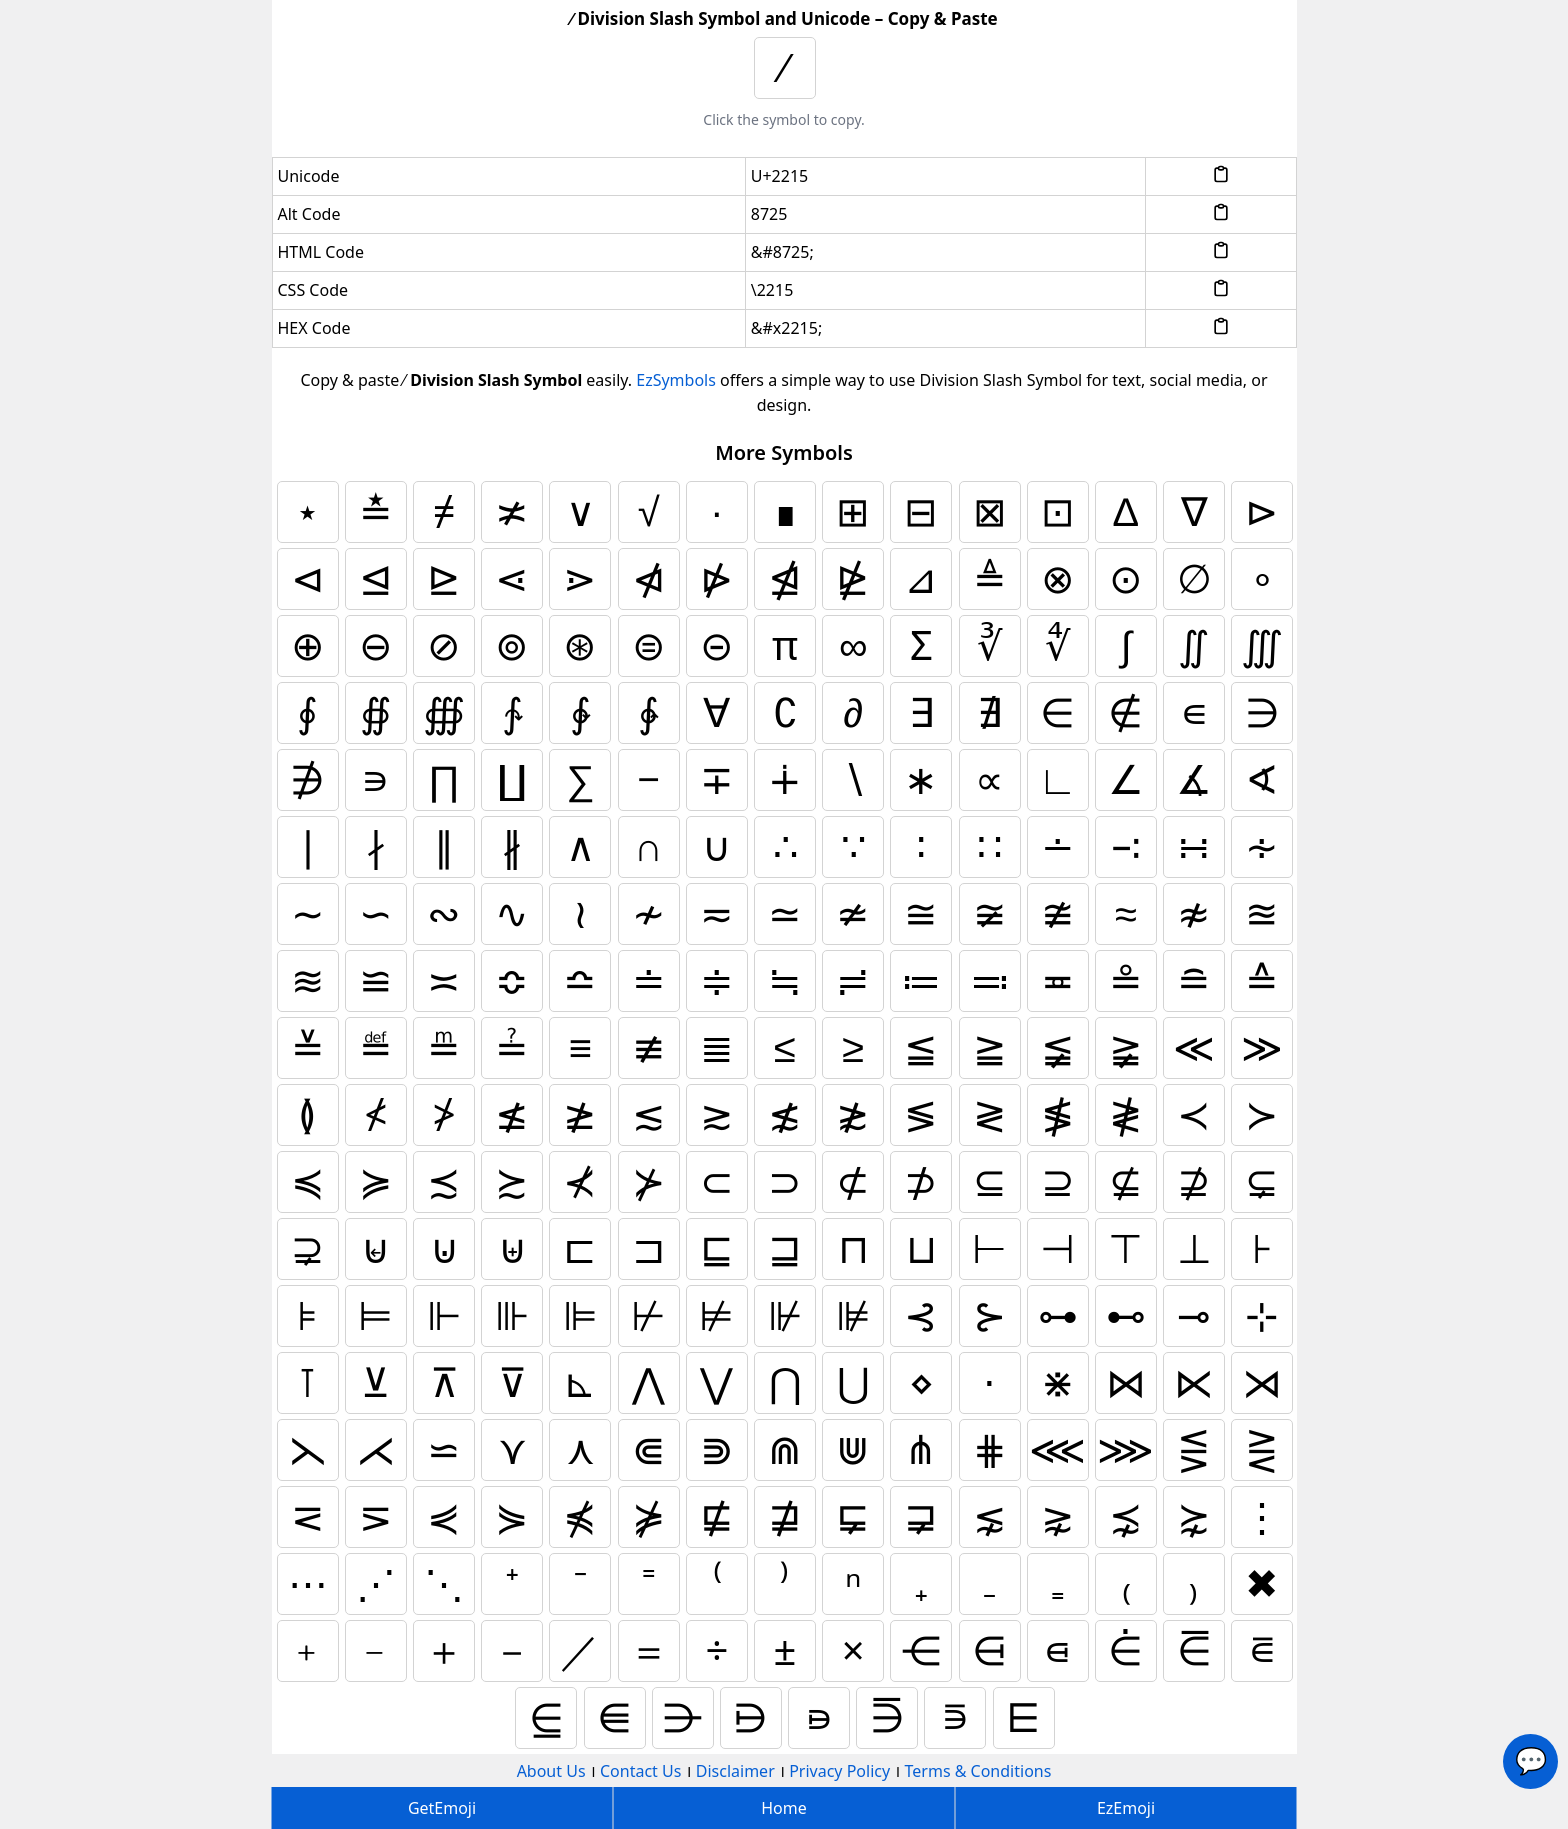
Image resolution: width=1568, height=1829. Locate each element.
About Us (551, 1771)
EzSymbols (676, 380)
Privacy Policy (839, 1771)
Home (784, 1808)
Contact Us (640, 1771)
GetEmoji (442, 1808)
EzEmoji (1126, 1808)
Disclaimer (735, 1771)
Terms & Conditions (978, 1771)
